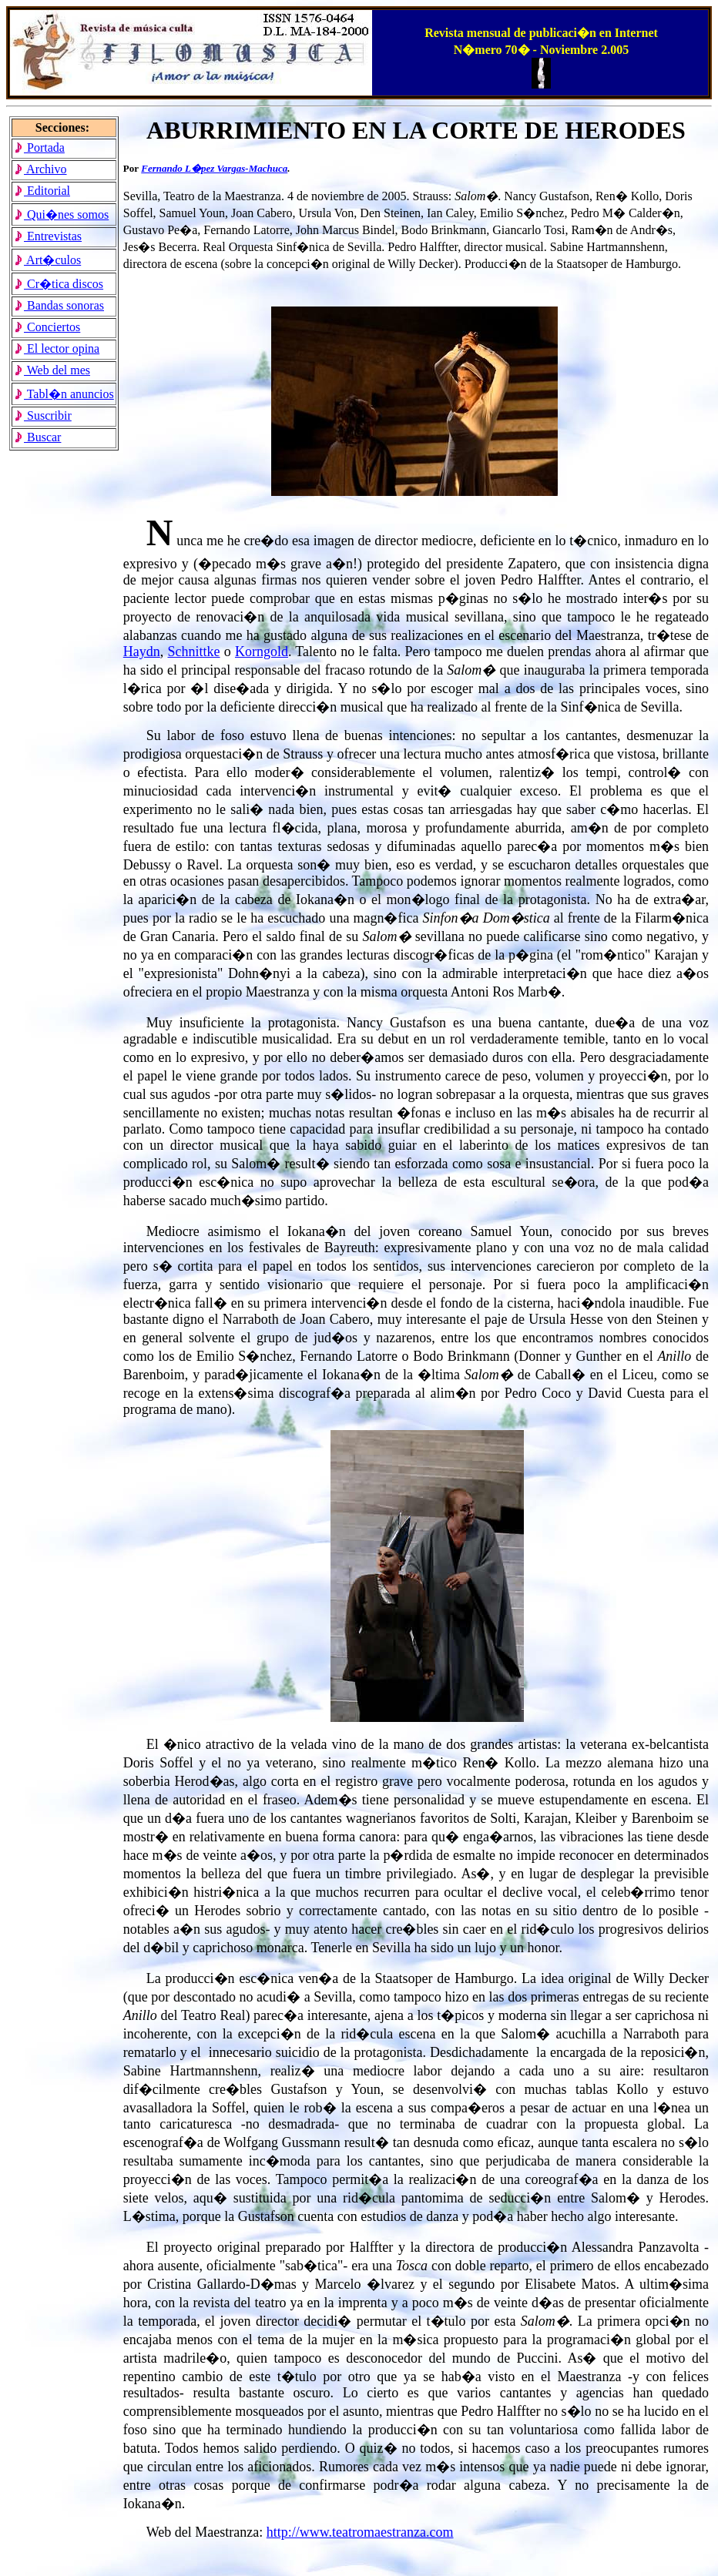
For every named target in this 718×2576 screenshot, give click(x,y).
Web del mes (52, 370)
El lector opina (56, 348)
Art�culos (47, 259)
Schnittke (194, 651)
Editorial (42, 190)
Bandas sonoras (59, 305)
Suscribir (43, 415)
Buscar (37, 437)
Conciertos (47, 326)
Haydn (141, 651)
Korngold (261, 651)
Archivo (40, 169)
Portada (39, 147)
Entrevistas (48, 236)
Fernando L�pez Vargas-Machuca (214, 168)
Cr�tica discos (58, 283)
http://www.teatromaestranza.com (360, 2532)
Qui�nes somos (61, 214)
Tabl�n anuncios (64, 393)
